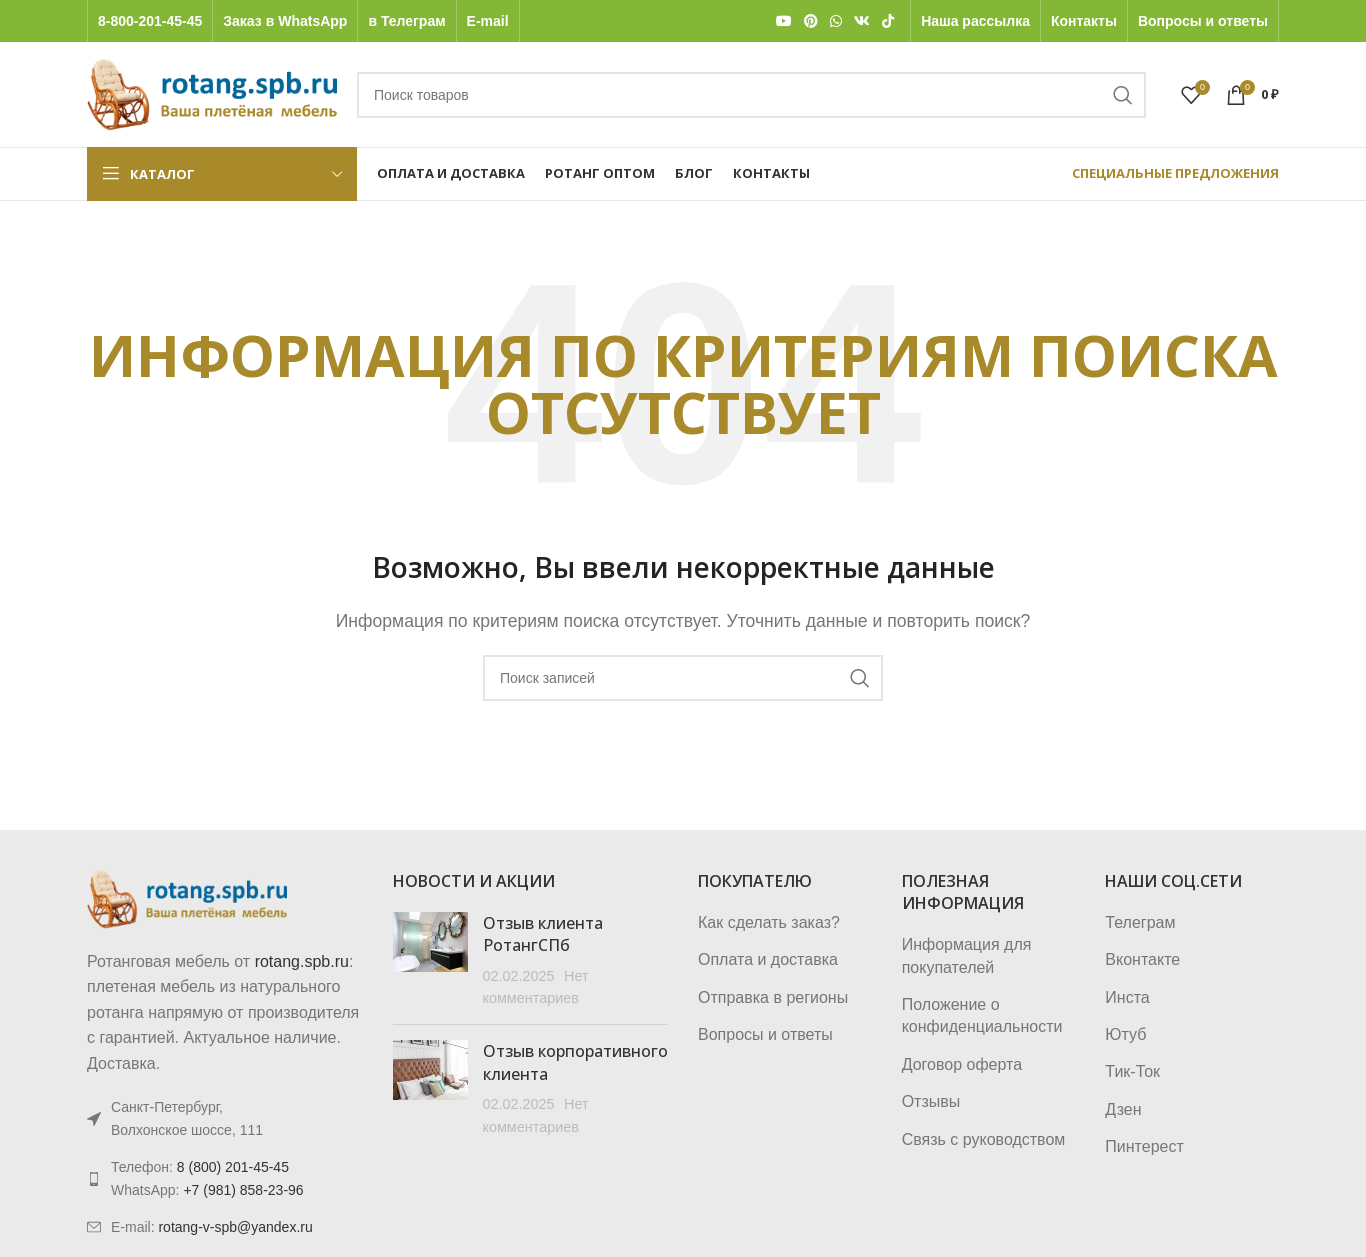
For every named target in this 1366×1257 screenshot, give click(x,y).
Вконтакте (1142, 959)
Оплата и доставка (768, 959)
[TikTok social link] (888, 21)
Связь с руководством (984, 1139)
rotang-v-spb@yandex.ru (235, 1227)
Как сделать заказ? (769, 922)
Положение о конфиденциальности (982, 1015)
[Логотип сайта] (212, 93)
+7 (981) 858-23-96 (243, 1190)
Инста (1127, 997)
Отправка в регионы (773, 997)
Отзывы (931, 1101)
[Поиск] (751, 95)
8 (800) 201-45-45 (233, 1167)
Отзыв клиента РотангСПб (543, 934)
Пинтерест (1144, 1146)
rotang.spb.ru (302, 961)
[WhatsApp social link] (836, 21)
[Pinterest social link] (811, 21)
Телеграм (1140, 922)
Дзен (1123, 1109)
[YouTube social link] (784, 21)
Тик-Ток (1132, 1071)
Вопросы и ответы (765, 1034)
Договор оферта (962, 1064)
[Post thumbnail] (430, 961)
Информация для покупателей (967, 955)
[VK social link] (862, 21)
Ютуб (1125, 1034)
